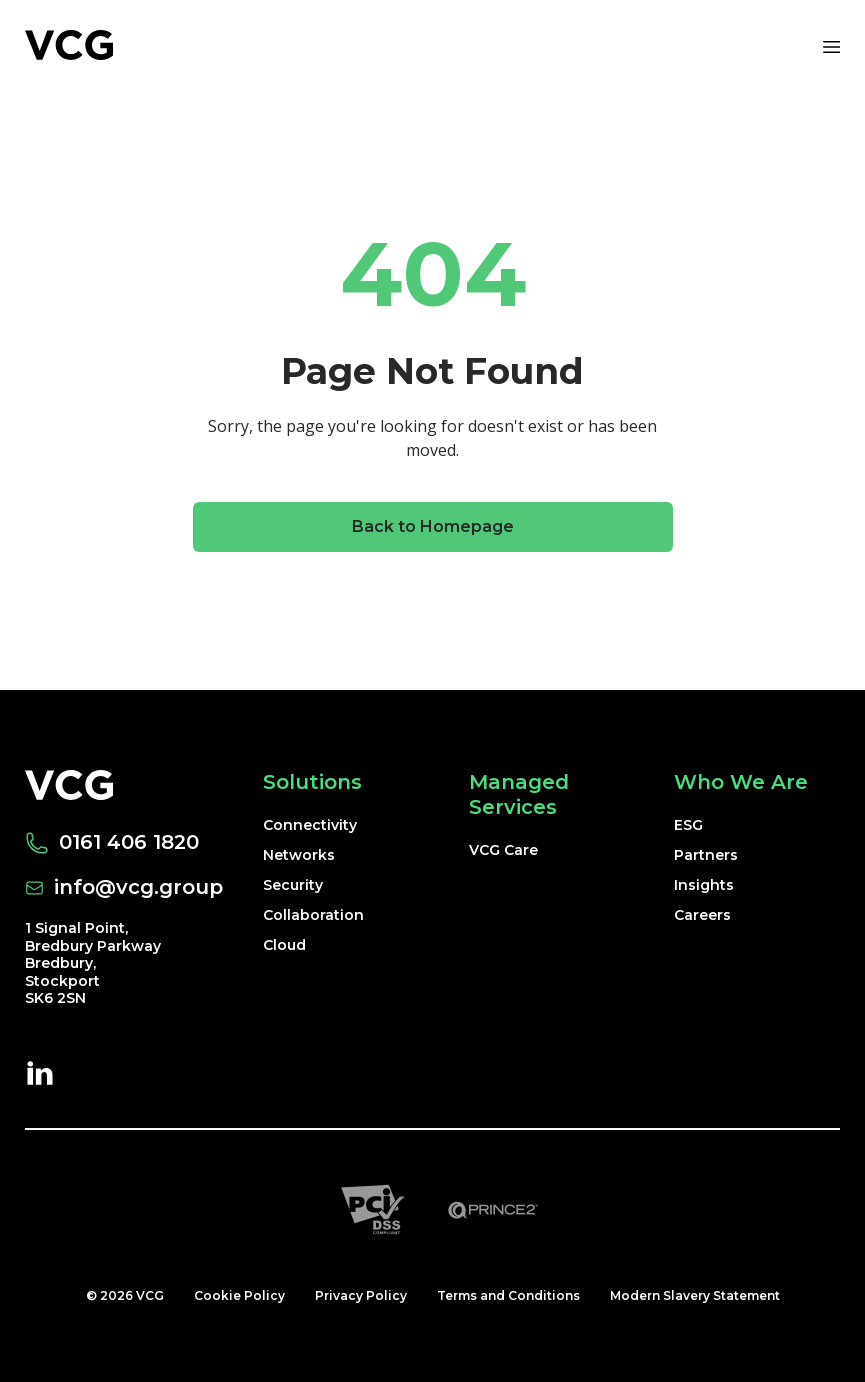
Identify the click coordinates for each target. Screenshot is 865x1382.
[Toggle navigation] (830, 45)
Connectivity (310, 825)
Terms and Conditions (508, 1296)
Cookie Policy (239, 1296)
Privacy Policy (361, 1296)
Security (293, 885)
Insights (704, 885)
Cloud (284, 945)
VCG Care (503, 850)
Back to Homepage (433, 526)
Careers (702, 915)
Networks (299, 855)
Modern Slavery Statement (695, 1296)
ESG (688, 825)
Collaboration (313, 915)
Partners (706, 855)
